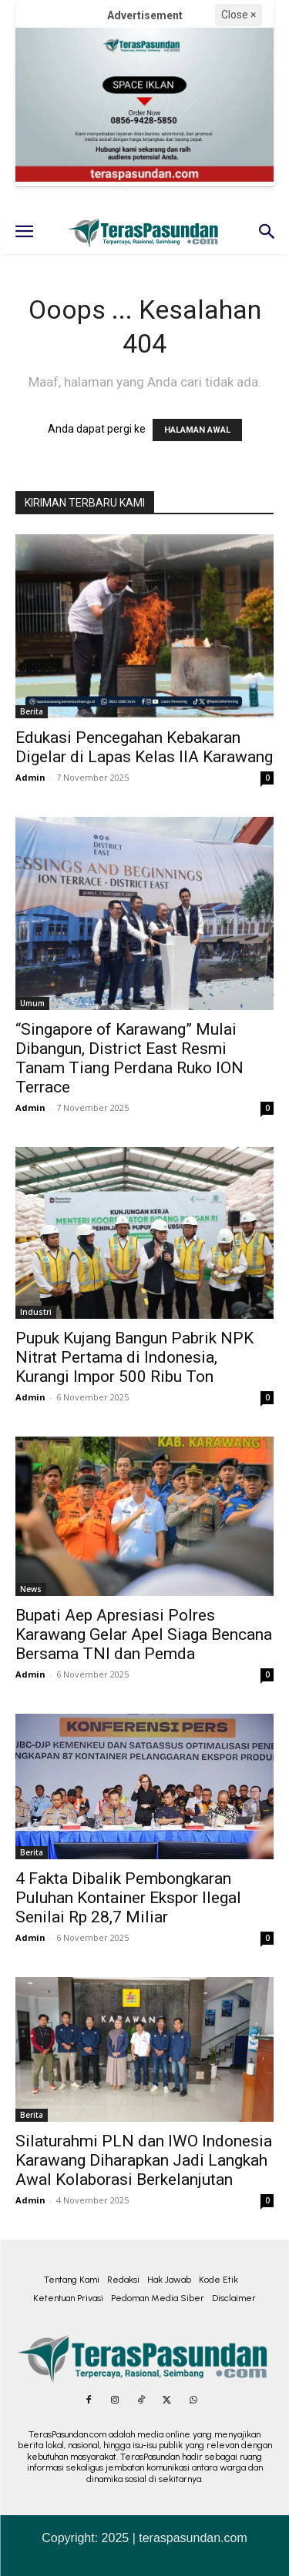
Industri (36, 1311)
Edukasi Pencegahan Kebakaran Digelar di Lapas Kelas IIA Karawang (144, 747)
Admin (30, 777)
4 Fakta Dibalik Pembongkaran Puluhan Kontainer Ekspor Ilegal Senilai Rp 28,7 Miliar (128, 1897)
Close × (238, 14)
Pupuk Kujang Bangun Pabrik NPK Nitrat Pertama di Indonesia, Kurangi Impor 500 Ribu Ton (134, 1357)
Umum (32, 1003)
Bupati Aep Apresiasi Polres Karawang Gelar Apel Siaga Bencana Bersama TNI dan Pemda (143, 1634)
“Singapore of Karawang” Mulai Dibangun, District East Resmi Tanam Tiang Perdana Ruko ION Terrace (129, 1058)
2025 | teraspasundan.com (174, 2537)
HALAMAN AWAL (197, 430)
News (31, 1589)
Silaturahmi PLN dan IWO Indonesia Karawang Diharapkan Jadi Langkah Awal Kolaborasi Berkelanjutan (143, 2160)
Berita (31, 711)
